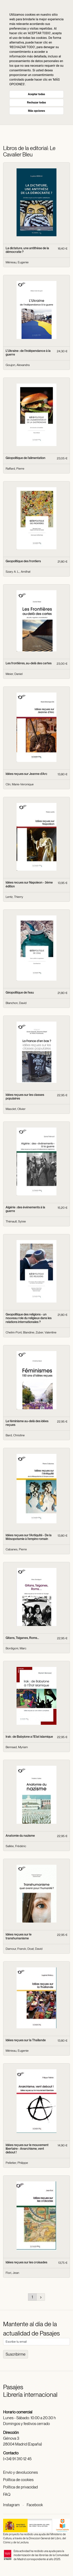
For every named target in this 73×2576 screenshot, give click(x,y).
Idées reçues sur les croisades (26, 2262)
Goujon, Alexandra (18, 365)
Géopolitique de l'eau (20, 992)
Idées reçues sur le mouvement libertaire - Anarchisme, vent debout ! (27, 2148)
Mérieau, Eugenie (17, 262)
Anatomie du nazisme (20, 1835)
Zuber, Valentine (46, 1332)
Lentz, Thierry (14, 897)
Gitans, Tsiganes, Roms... (22, 1638)
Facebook (35, 2505)
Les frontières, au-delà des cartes (29, 663)
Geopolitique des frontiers (23, 561)
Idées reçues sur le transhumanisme (19, 1936)
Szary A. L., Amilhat (18, 571)
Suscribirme (16, 2354)
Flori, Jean (12, 2273)
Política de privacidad (20, 2487)
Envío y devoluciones (20, 2472)
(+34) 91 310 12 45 (17, 2459)
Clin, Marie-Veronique (20, 784)
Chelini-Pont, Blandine (20, 1332)
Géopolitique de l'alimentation (25, 458)
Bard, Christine (15, 1435)
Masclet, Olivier (16, 1109)
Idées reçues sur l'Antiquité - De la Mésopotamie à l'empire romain (29, 1537)
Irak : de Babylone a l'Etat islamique (29, 1736)
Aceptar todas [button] (36, 94)
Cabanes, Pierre (16, 1549)
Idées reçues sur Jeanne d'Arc (26, 774)
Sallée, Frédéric (16, 1846)
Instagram (11, 2505)
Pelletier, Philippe (17, 2163)
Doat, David (34, 1949)
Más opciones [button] (36, 110)
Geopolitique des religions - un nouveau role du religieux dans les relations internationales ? (29, 1318)
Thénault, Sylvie (16, 1221)
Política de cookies (18, 2479)
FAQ (6, 2494)
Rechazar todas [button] (36, 102)
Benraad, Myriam (17, 1747)
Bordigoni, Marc (16, 1648)
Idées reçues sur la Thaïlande (26, 2040)
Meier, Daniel (14, 674)
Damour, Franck (16, 1949)
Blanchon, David (16, 1003)
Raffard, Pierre (15, 468)
